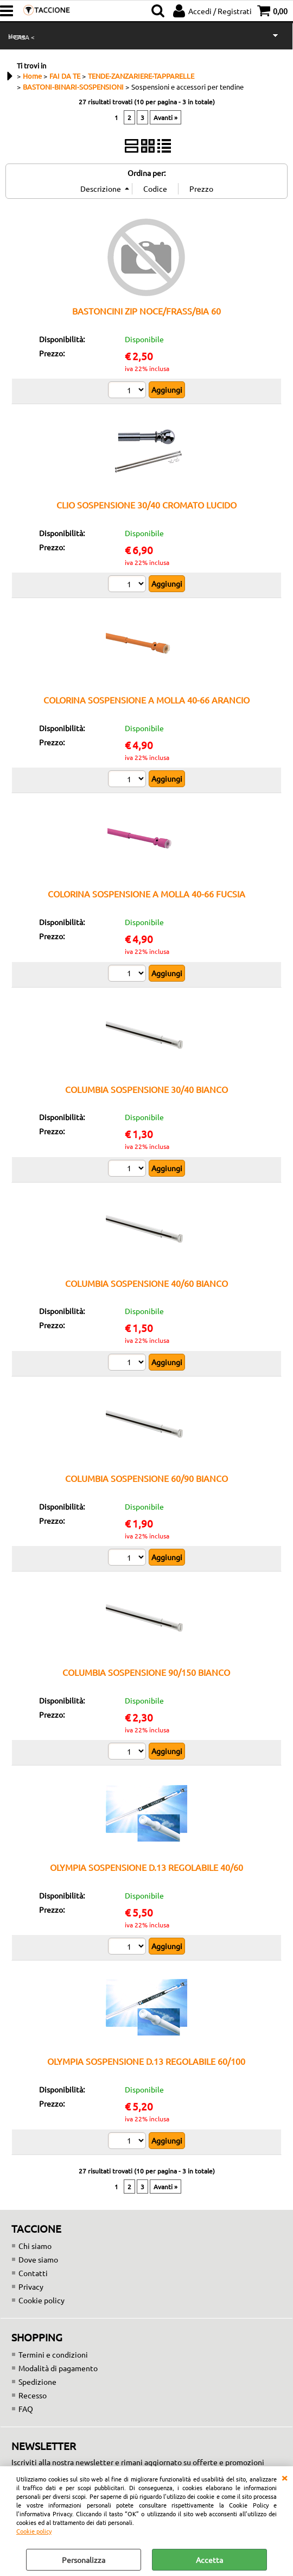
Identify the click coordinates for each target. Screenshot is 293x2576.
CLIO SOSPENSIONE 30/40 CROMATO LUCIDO (146, 504)
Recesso (32, 2395)
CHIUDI (284, 2477)
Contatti (33, 2273)
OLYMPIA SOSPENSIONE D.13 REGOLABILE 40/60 (146, 1867)
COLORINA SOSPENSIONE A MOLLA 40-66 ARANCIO (146, 699)
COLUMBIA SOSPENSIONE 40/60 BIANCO (146, 1283)
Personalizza (83, 2560)
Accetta (209, 2560)
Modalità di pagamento (58, 2368)
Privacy (30, 2286)
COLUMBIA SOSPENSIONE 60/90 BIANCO (146, 1478)
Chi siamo (35, 2246)
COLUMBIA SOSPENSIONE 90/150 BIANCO (146, 1672)
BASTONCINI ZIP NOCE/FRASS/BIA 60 (146, 310)
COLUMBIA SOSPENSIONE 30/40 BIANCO (146, 1089)
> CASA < (21, 37)
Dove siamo (38, 2259)
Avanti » (165, 117)
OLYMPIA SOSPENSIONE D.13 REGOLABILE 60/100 (146, 2061)
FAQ (25, 2409)
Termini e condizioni (53, 2354)
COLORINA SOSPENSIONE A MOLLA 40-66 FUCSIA (146, 893)
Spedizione (37, 2381)
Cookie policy (34, 2531)
